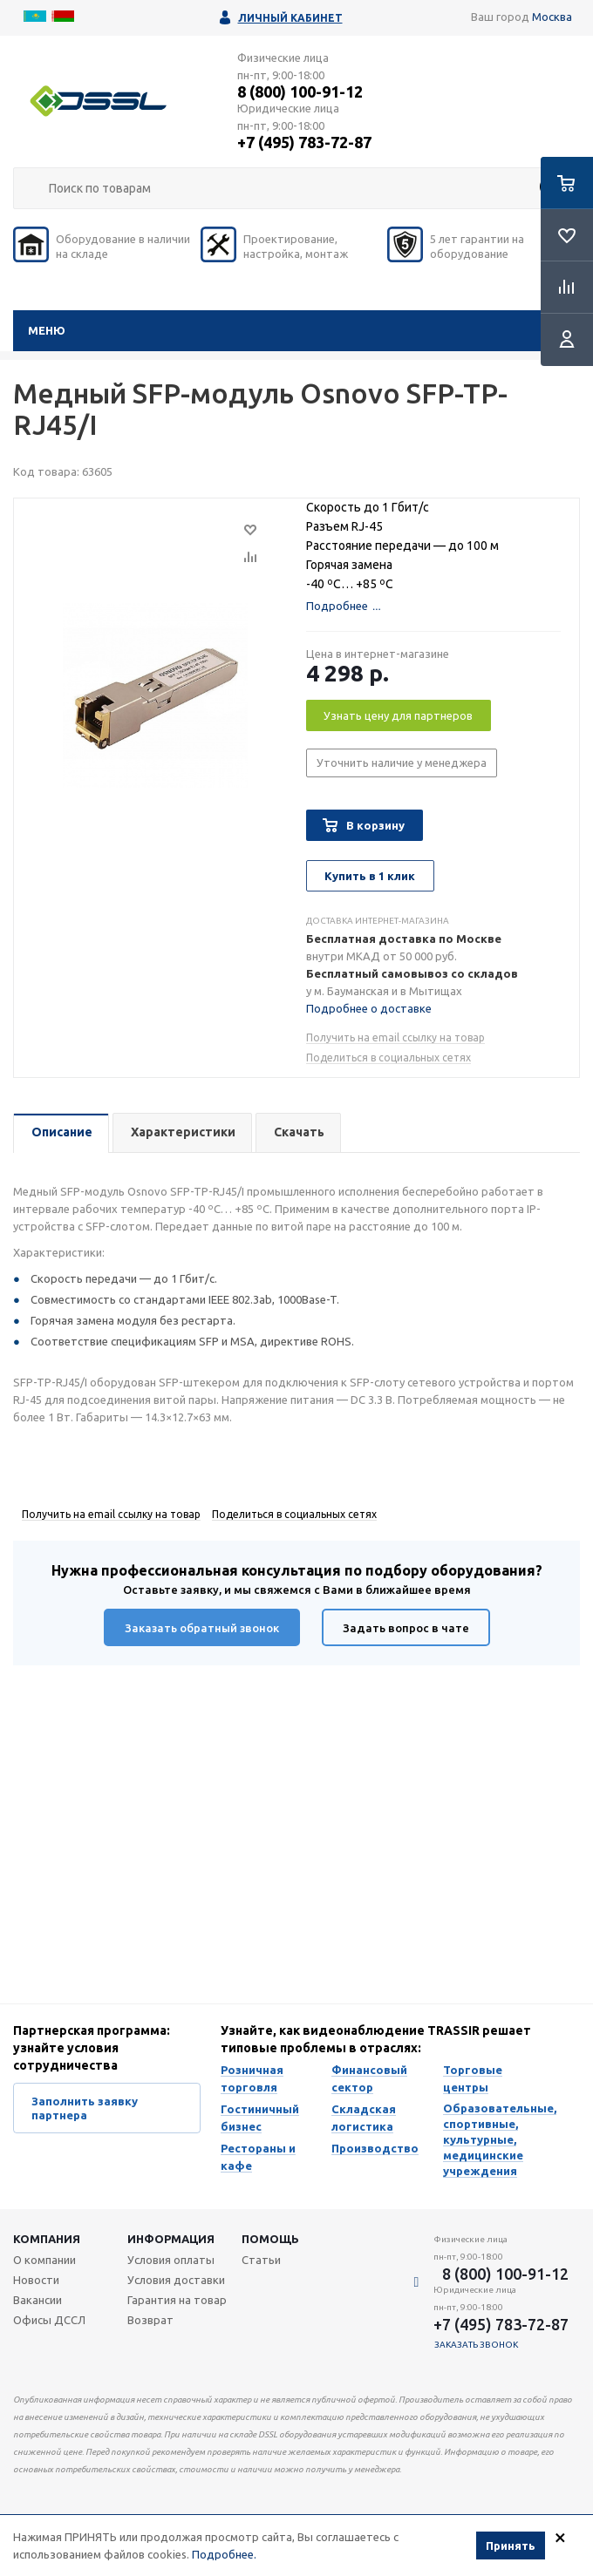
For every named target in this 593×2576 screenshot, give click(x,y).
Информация (171, 2239)
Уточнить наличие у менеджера (402, 762)
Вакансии (37, 2300)
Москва (552, 16)
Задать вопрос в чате (406, 1628)
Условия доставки (176, 2280)
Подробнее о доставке (369, 1008)
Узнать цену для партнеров (398, 715)
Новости (36, 2280)
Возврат (150, 2320)
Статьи (261, 2260)
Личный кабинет (290, 18)
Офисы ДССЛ (49, 2320)
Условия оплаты (171, 2260)
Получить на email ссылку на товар (395, 1037)
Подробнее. (224, 2554)
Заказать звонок (476, 2344)
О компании (44, 2260)
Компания (46, 2239)
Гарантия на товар (177, 2300)
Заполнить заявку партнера (84, 2108)
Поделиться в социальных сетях (388, 1057)
